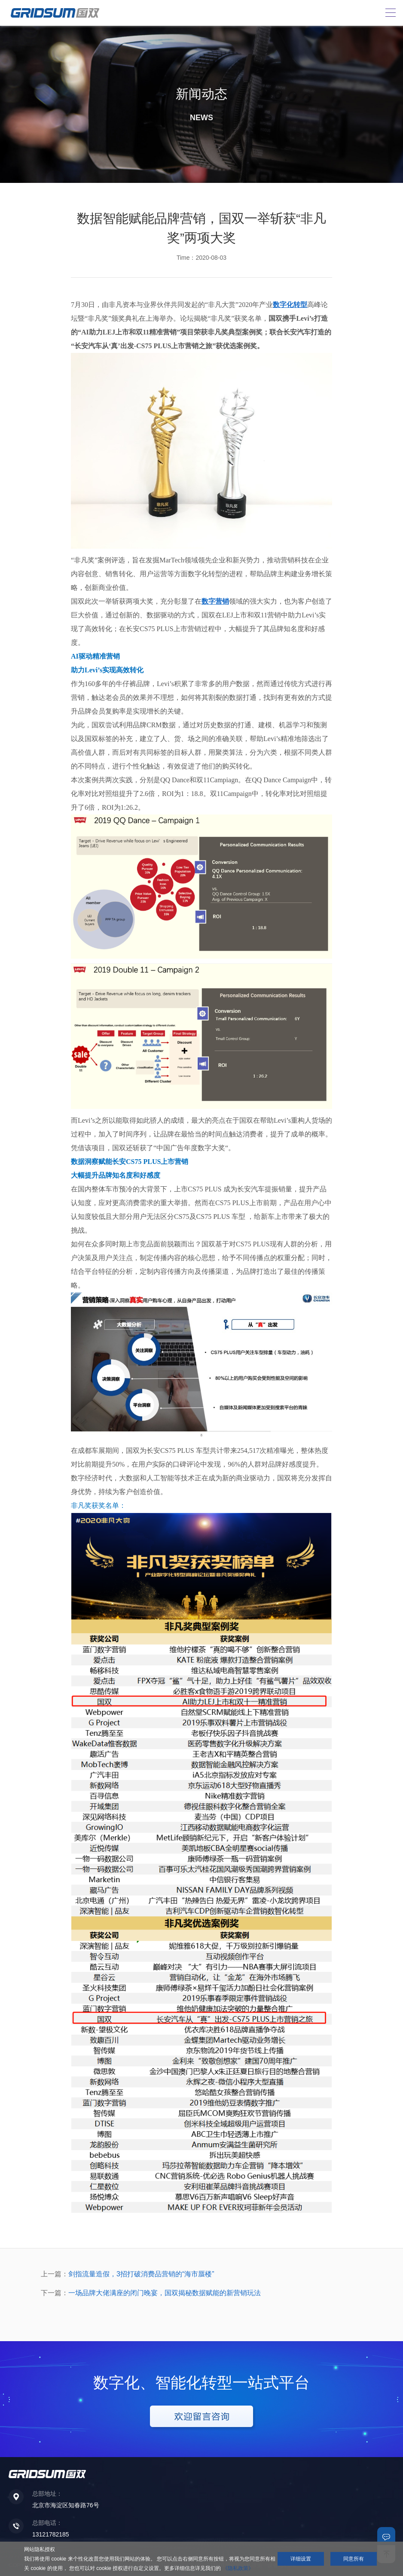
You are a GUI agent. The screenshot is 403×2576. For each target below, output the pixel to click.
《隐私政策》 (238, 2568)
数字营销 (215, 601)
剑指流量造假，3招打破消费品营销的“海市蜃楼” (141, 2274)
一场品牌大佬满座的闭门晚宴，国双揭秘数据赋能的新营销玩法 (164, 2293)
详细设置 (300, 2559)
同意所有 (353, 2559)
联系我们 (386, 2536)
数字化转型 (290, 304)
